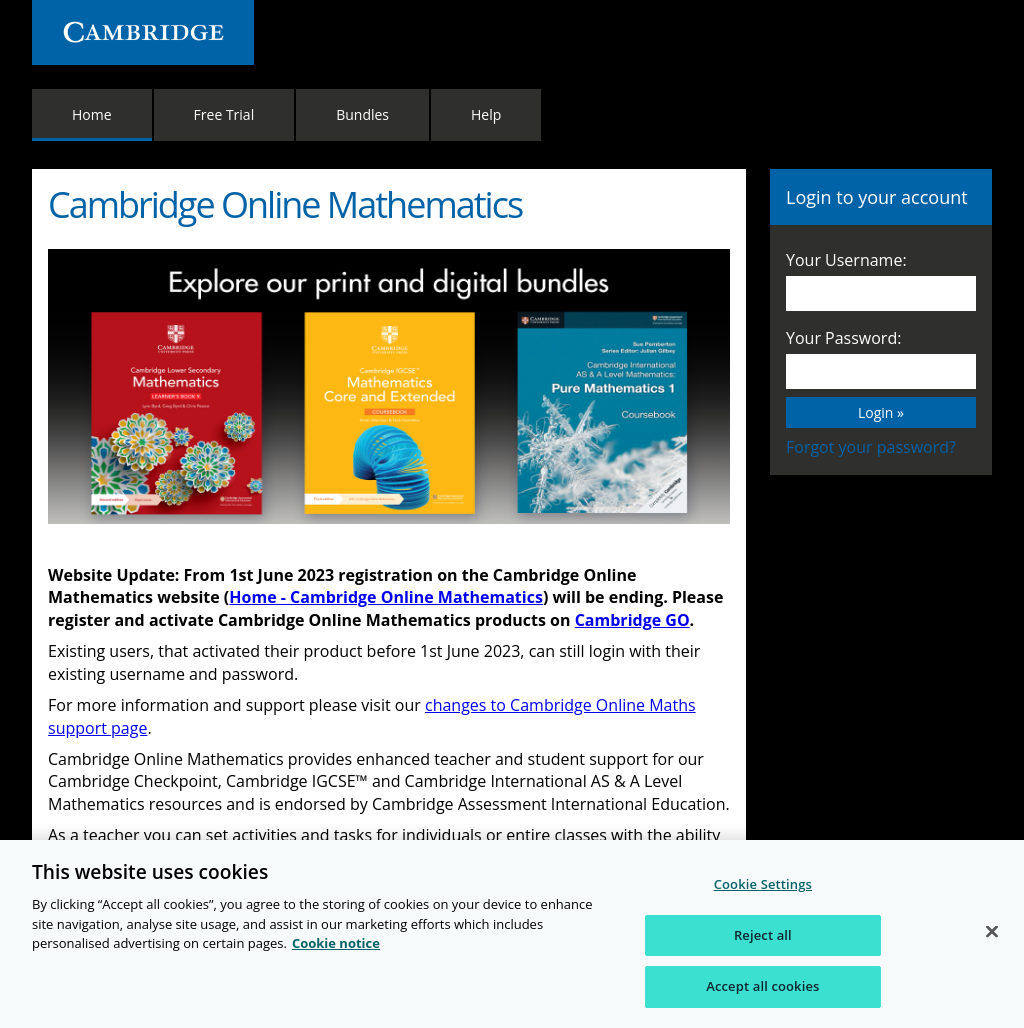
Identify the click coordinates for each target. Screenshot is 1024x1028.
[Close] (992, 932)
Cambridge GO (632, 620)
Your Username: (846, 260)
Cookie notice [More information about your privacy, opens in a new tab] (336, 943)
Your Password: (843, 338)
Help (486, 114)
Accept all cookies (762, 986)
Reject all (763, 935)
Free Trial (224, 114)
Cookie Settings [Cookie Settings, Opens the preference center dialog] (763, 884)
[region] (512, 934)
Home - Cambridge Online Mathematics (386, 597)
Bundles (362, 114)
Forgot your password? (871, 447)
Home (92, 114)
